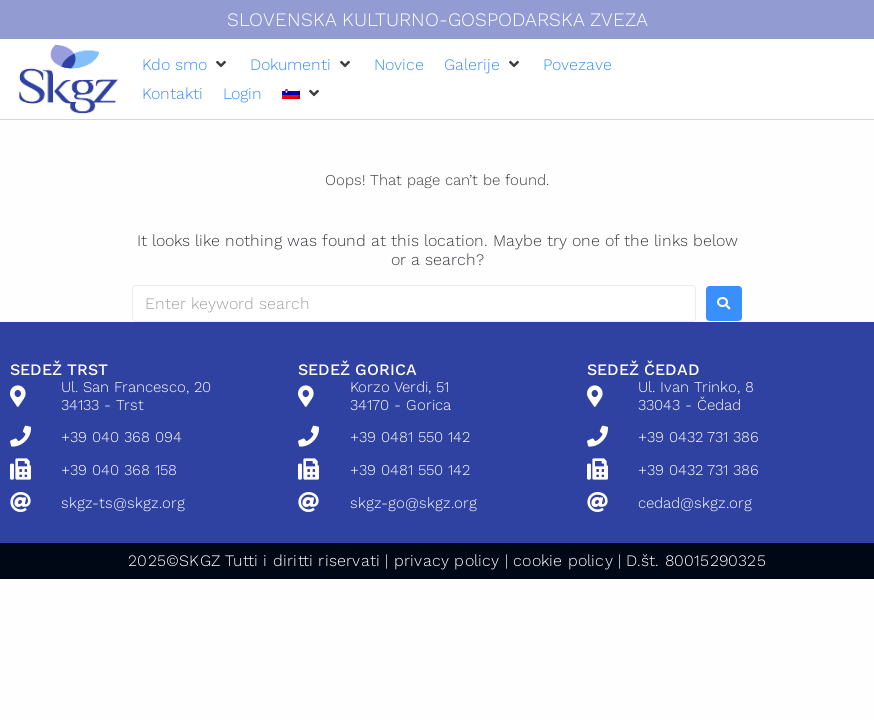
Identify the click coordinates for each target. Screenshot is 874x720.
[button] (186, 64)
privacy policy (447, 560)
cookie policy (563, 560)
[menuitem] (291, 93)
